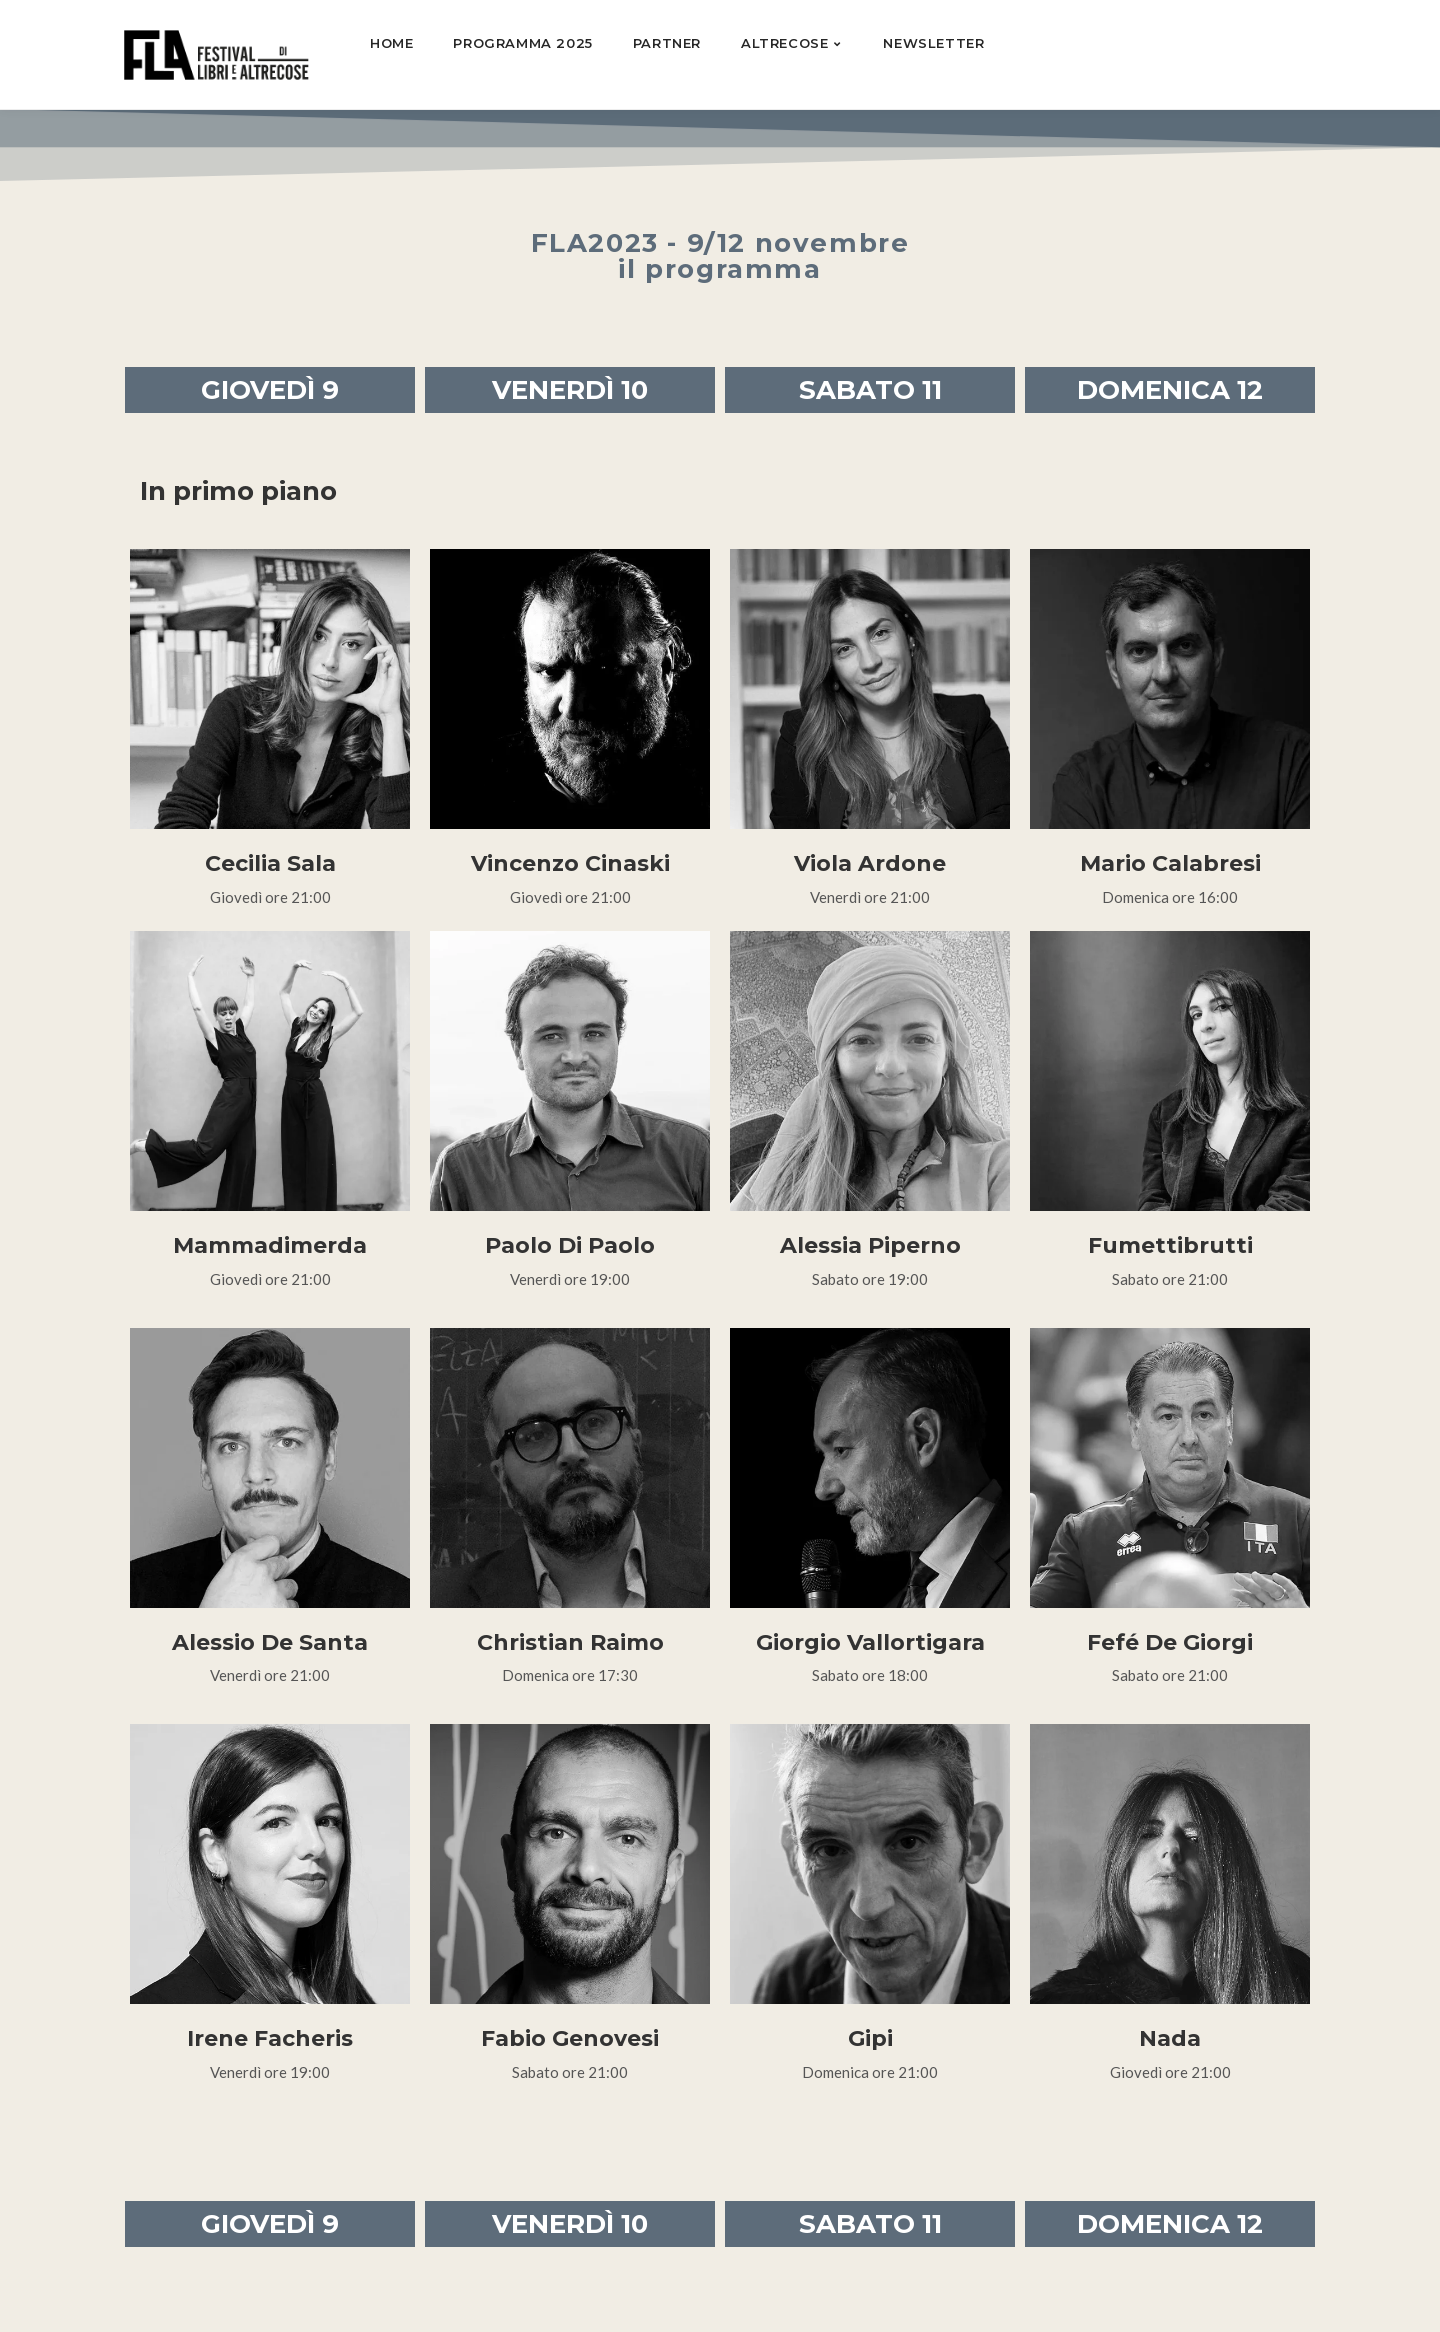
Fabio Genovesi (570, 2038)
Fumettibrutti (1170, 1245)
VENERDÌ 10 (570, 390)
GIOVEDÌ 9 (270, 390)
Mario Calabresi (1170, 863)
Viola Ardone (870, 863)
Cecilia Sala (270, 863)
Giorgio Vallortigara (870, 1642)
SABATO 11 (870, 390)
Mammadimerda (270, 1245)
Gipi (870, 2038)
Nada (1170, 2038)
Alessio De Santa (270, 1642)
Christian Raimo (570, 1642)
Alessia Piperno (870, 1245)
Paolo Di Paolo (570, 1245)
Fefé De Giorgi (1170, 1642)
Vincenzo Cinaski (570, 863)
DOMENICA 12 (1170, 390)
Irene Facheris (270, 2038)
